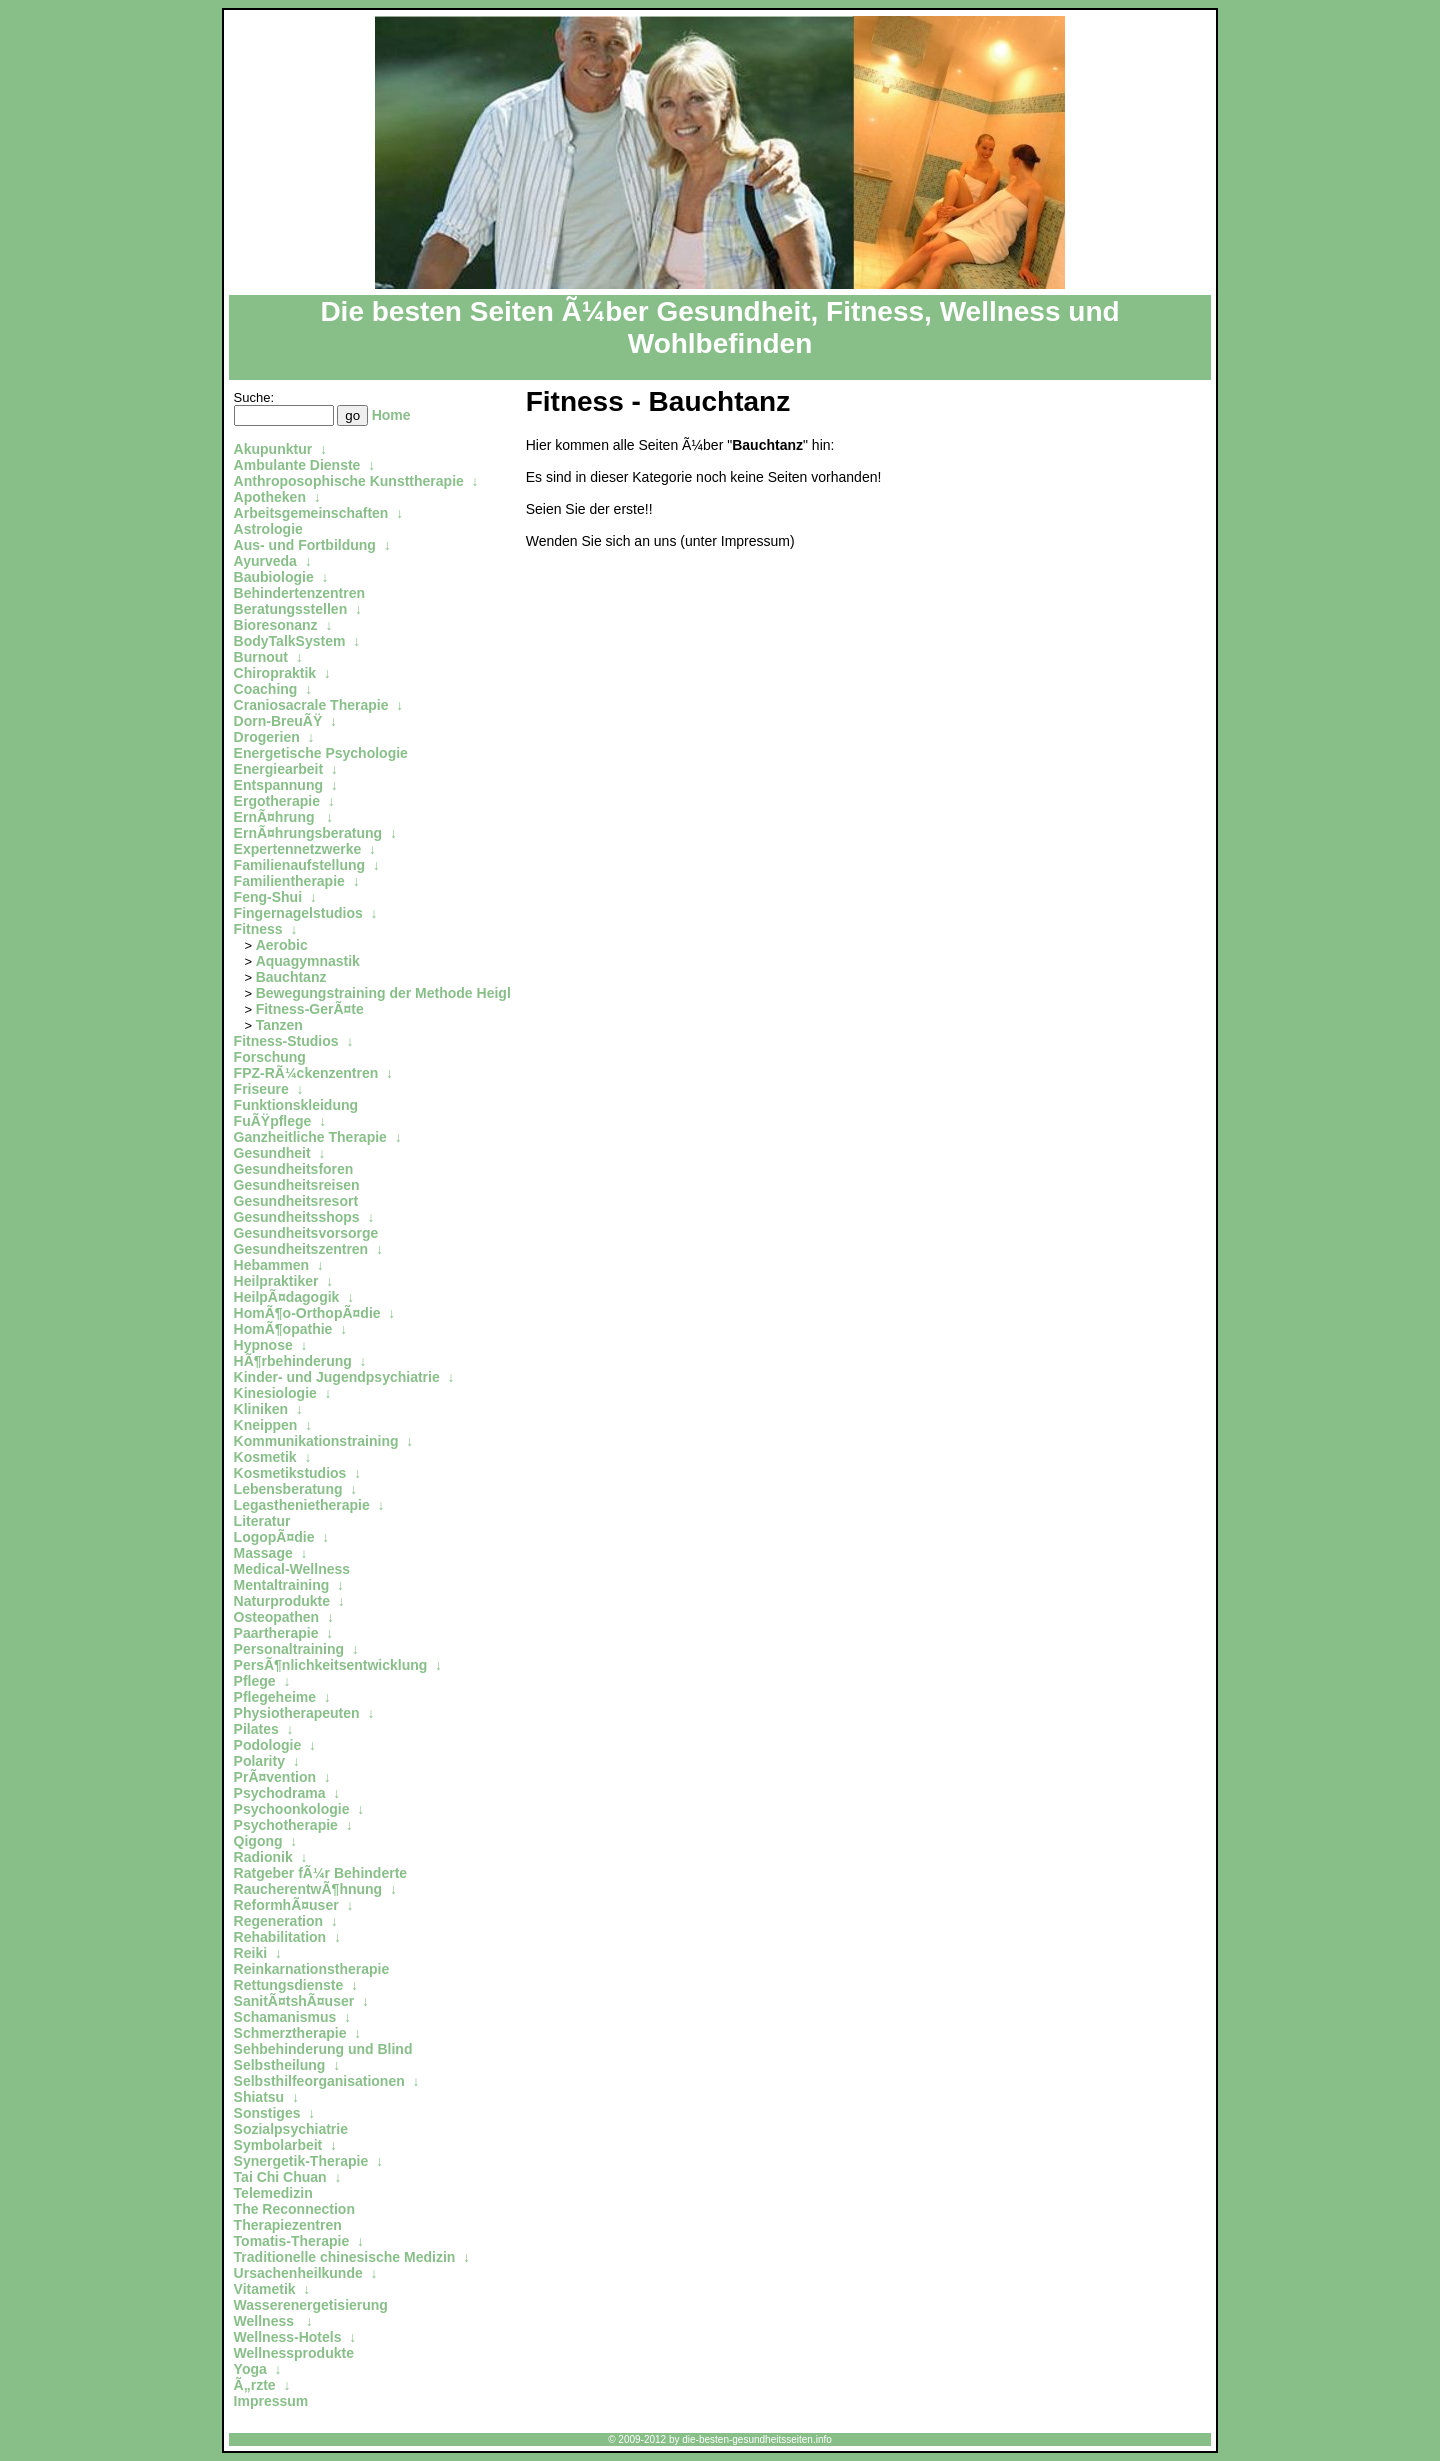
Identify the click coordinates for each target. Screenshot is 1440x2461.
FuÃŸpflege (273, 1121)
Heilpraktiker (276, 1281)
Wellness (266, 2321)
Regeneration (278, 1921)
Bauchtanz (291, 977)
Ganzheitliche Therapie (310, 1137)
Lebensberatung (288, 1489)
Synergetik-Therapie (301, 2161)
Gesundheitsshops (297, 1217)
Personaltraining (289, 1649)
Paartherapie (276, 1633)
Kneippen (266, 1425)
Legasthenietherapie (302, 1505)
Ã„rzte (255, 2385)
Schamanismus (285, 2017)
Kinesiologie (275, 1393)
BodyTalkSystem (290, 641)
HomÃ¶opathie (283, 1329)
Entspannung (278, 785)
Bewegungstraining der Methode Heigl (385, 993)
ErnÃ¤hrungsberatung (308, 833)
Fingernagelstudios (298, 913)
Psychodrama (280, 1793)
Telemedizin (273, 2193)
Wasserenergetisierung (311, 2305)
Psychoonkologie (292, 1809)
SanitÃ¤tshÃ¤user (294, 2001)
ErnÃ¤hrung (276, 817)
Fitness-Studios (286, 1041)
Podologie (268, 1745)
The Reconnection (294, 2209)
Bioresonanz (276, 625)
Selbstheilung (280, 2065)
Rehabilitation (280, 1937)
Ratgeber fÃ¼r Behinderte (320, 1873)
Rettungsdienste (289, 1985)
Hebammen (271, 1265)
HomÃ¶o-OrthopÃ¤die (307, 1313)
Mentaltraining (282, 1585)
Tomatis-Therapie (292, 2241)
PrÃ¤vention (275, 1777)
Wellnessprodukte (294, 2353)
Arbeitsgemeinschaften (311, 513)
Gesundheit (272, 1153)
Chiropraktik (275, 673)
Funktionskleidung (296, 1105)
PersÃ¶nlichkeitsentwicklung (331, 1665)
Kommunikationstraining (316, 1441)
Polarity (259, 1761)
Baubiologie (274, 577)
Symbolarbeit (278, 2145)
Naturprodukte (282, 1601)
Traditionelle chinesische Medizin (345, 2257)
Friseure (261, 1089)
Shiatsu (259, 2097)
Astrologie (268, 529)
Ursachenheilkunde (298, 2273)
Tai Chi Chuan (280, 2177)
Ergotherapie (277, 801)
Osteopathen (277, 1617)
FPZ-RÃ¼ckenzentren (306, 1073)
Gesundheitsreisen (297, 1185)
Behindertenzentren (299, 593)
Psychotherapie (286, 1825)
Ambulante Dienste (297, 465)
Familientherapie (289, 881)
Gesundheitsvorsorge (306, 1233)
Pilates (256, 1729)
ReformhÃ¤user (286, 1905)
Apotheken (270, 497)
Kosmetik (265, 1457)
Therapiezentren (288, 2225)
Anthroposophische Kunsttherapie (349, 481)
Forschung (270, 1057)
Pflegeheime (275, 1697)
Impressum (271, 2401)
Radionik (263, 1857)
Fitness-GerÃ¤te (310, 1009)
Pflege (255, 1681)
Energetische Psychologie (321, 753)
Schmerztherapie (290, 2033)
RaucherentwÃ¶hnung (308, 1889)
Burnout (261, 657)
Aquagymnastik (308, 961)
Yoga (250, 2369)
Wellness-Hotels (288, 2337)
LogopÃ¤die (274, 1537)
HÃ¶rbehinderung (293, 1361)
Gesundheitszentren (301, 1249)
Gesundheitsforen (294, 1169)
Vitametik (265, 2289)
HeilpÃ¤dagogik (287, 1297)
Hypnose (263, 1345)
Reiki (250, 1953)
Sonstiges (267, 2113)
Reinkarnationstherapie (312, 1969)
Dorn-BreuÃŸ (278, 721)
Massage (263, 1553)
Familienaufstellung (299, 865)
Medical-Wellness (292, 1569)
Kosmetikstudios (290, 1473)
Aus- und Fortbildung (305, 545)
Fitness (258, 929)
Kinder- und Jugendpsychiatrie (337, 1377)
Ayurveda (265, 561)
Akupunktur (273, 449)
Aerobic (282, 945)
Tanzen (279, 1025)
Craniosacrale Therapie (311, 705)
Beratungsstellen (291, 609)
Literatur (262, 1521)
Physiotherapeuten (297, 1713)
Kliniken (261, 1409)
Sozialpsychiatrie (291, 2129)
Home (391, 415)
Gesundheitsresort (296, 1201)
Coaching (266, 689)
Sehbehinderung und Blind (323, 2049)
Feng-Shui (268, 897)
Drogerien (267, 737)
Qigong (258, 1841)
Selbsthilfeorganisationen (319, 2081)
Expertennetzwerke (298, 849)
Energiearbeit (278, 769)
